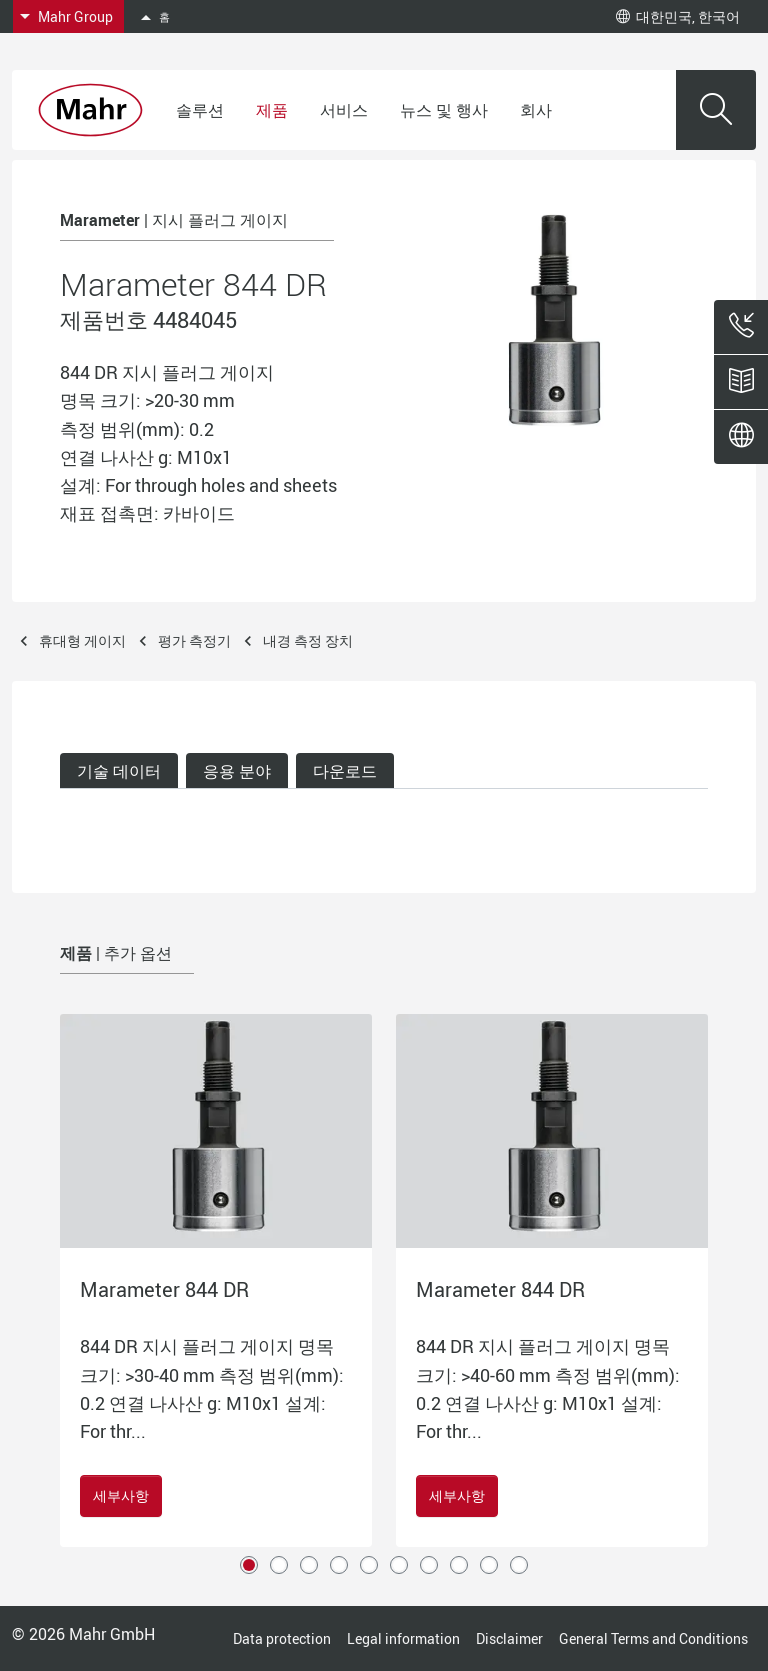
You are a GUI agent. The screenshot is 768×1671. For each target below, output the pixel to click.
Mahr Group (75, 16)
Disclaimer (509, 1638)
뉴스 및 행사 (444, 110)
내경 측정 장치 (308, 640)
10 (519, 1565)
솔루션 (200, 110)
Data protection (282, 1638)
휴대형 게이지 (82, 640)
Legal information (403, 1638)
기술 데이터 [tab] (119, 771)
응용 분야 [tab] (237, 771)
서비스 (344, 110)
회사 (536, 110)
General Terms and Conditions (653, 1638)
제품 (272, 110)
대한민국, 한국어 (678, 16)
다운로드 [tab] (345, 771)
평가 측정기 (194, 640)
